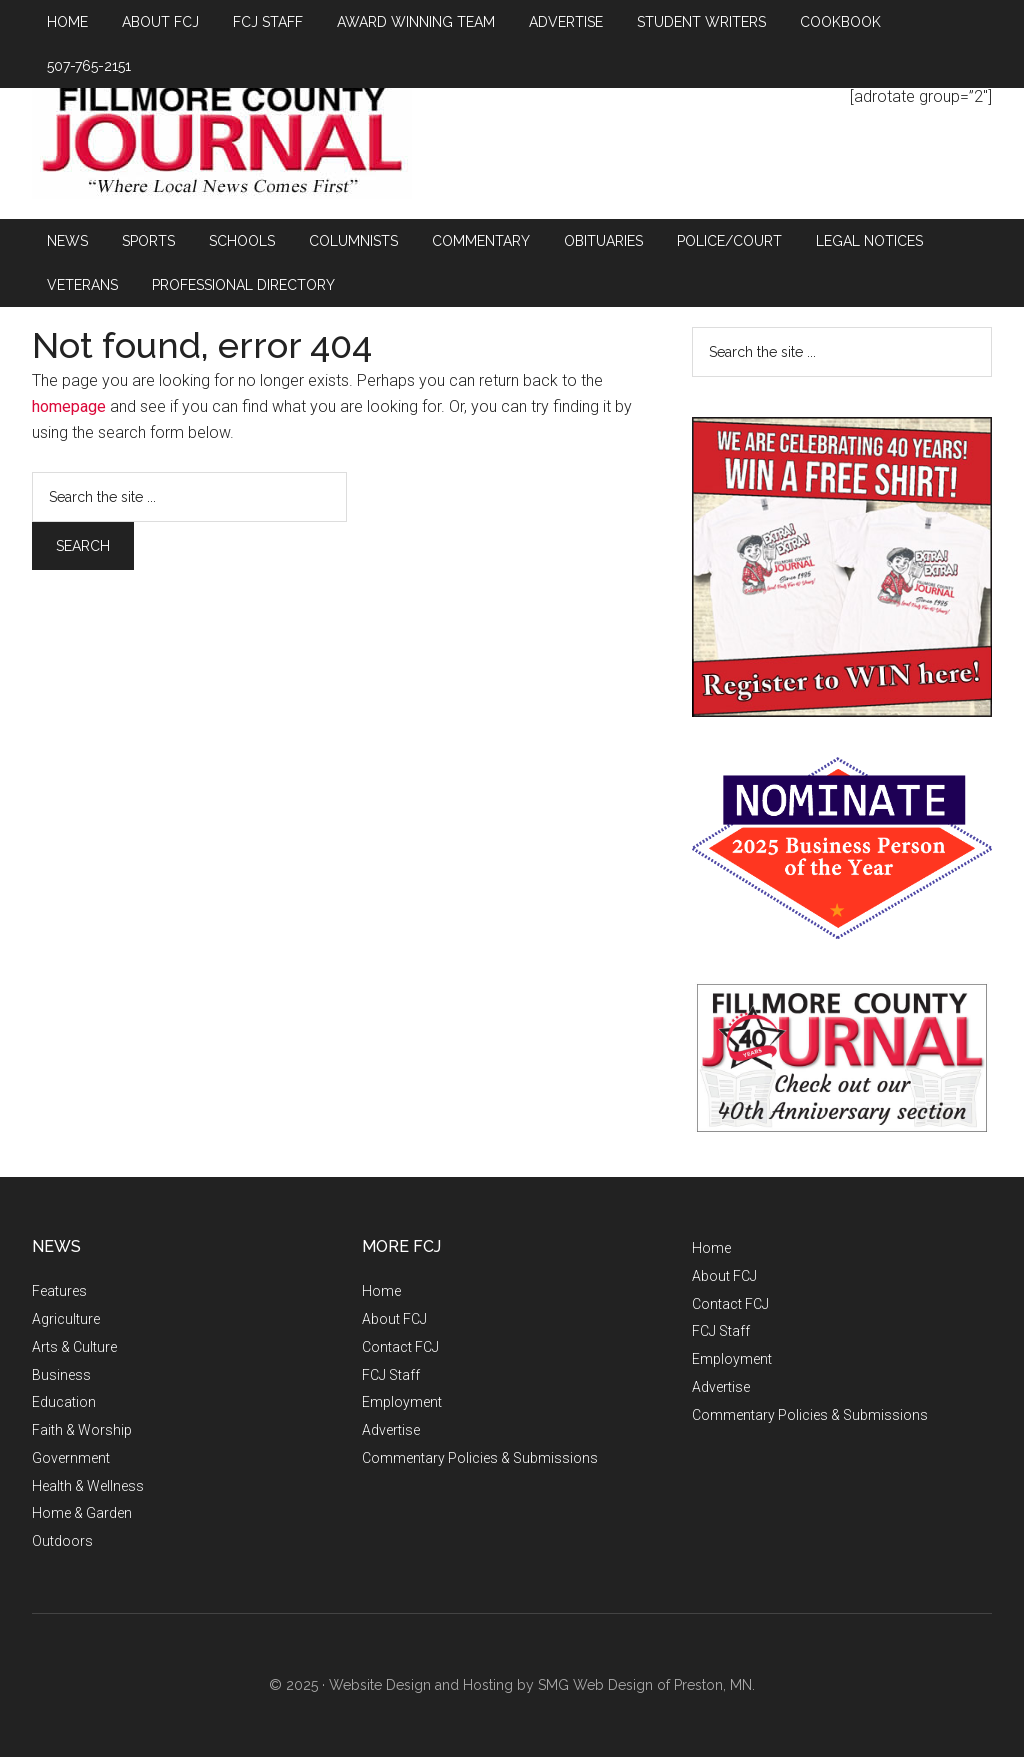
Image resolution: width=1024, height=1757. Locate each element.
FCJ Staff (391, 1375)
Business (61, 1375)
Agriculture (66, 1319)
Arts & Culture (74, 1347)
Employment (402, 1402)
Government (71, 1458)
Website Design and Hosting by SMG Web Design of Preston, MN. (542, 1685)
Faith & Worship (82, 1430)
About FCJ (394, 1319)
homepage (69, 406)
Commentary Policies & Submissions (480, 1458)
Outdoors (62, 1541)
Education (64, 1402)
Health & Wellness (88, 1486)
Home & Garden (82, 1513)
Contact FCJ (400, 1347)
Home (381, 1291)
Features (59, 1291)
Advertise (391, 1430)
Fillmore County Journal (222, 141)
